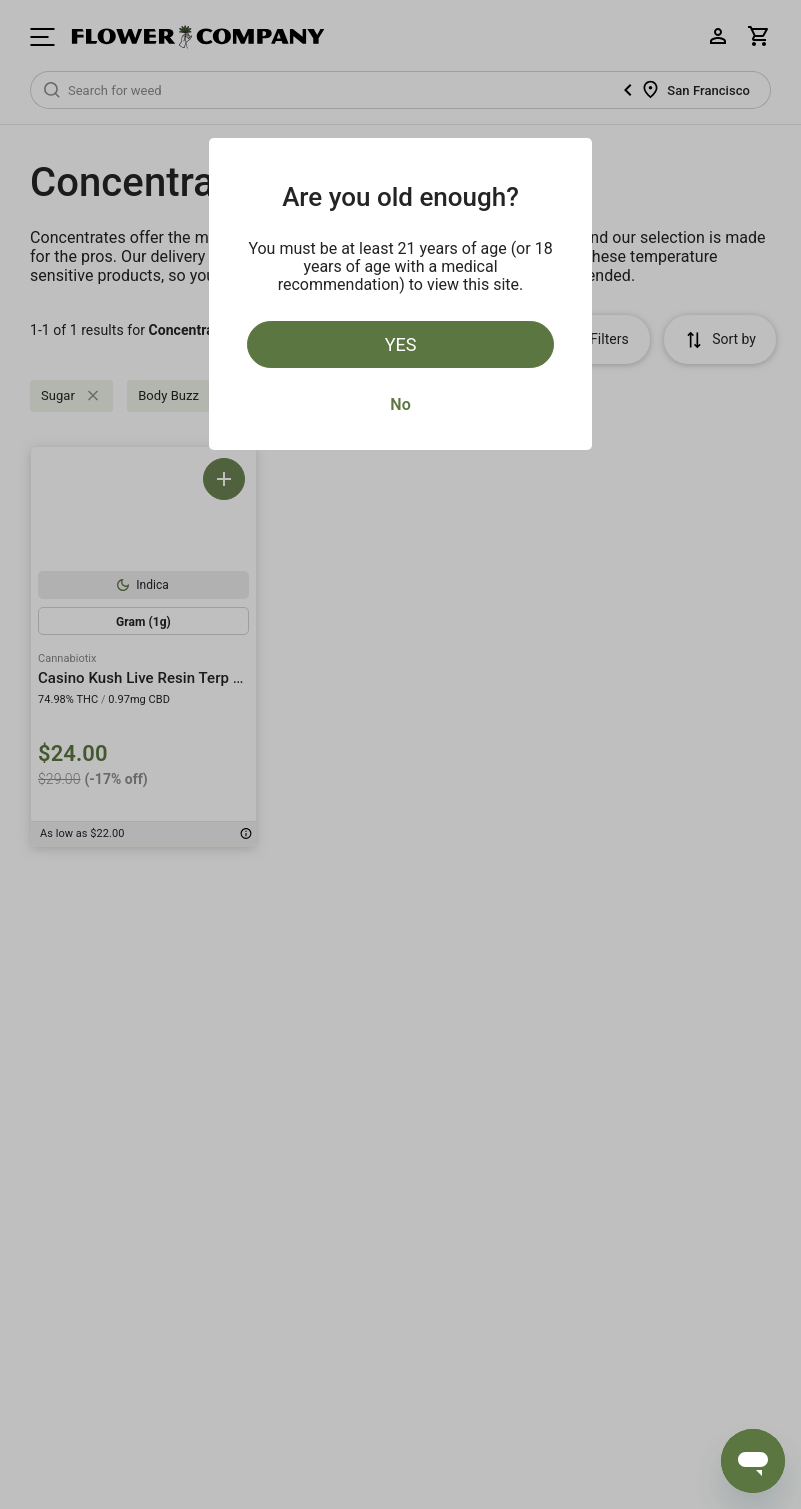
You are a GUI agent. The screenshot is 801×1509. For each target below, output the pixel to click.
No (400, 404)
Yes (401, 344)
